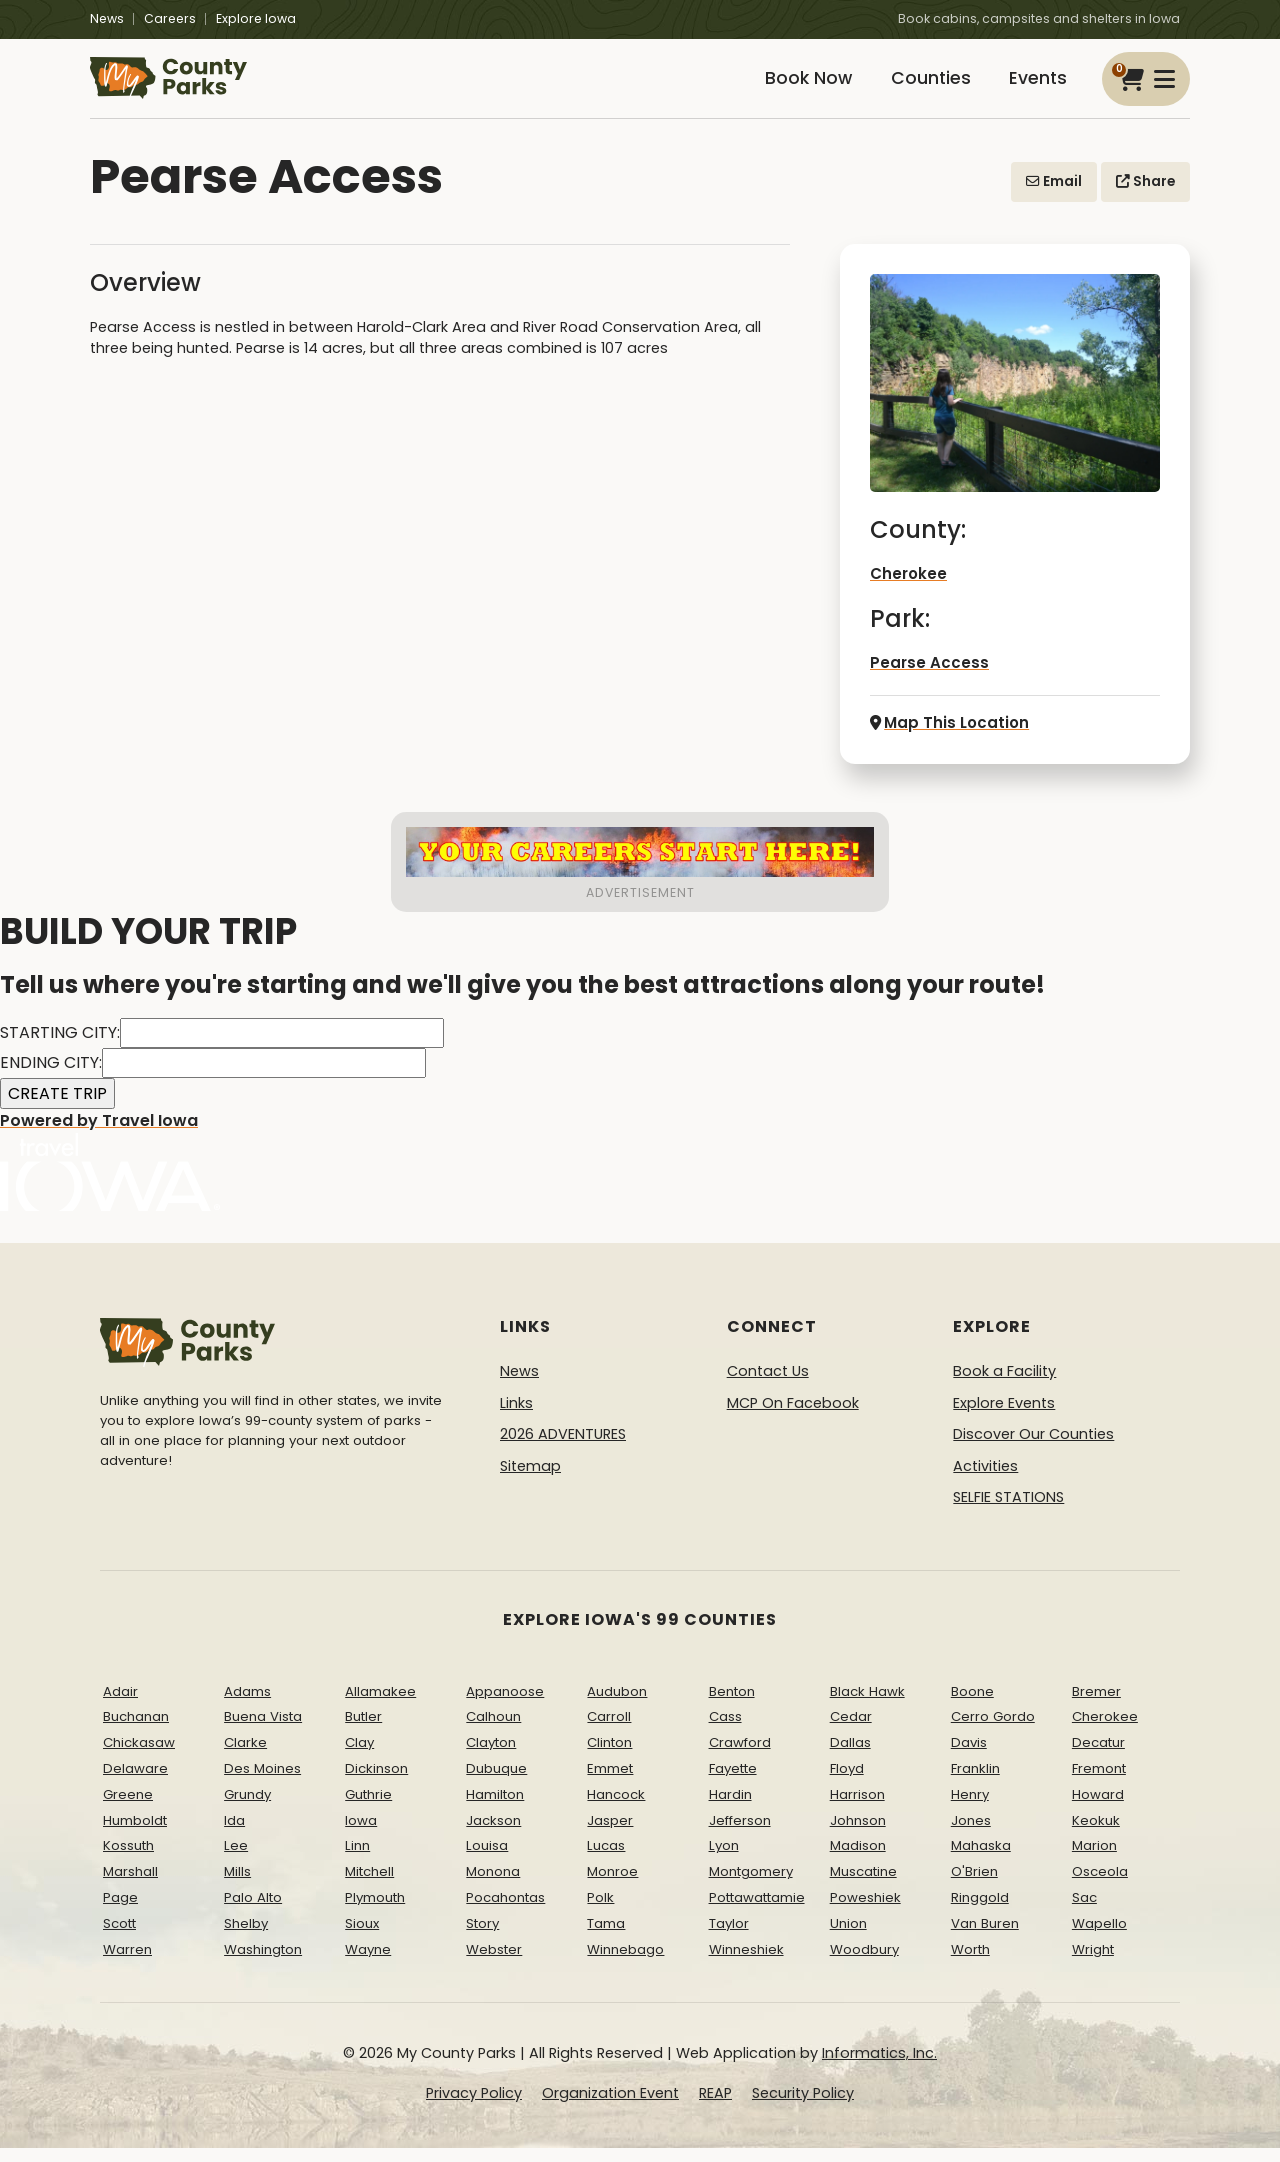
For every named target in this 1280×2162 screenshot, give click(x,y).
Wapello (1099, 1938)
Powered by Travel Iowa (110, 1175)
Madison (858, 1860)
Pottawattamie (757, 1912)
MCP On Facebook (793, 1417)
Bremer (1096, 1705)
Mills (237, 1886)
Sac (1084, 1912)
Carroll (609, 1731)
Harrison (857, 1809)
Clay (359, 1757)
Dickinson (376, 1783)
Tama (606, 1938)
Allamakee (380, 1705)
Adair (120, 1705)
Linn (357, 1860)
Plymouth (375, 1912)
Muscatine (863, 1886)
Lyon (724, 1860)
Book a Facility (1004, 1386)
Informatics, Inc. (879, 2068)
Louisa (487, 1860)
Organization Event (610, 2108)
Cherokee (908, 591)
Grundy (247, 1809)
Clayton (491, 1757)
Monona (493, 1886)
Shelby (246, 1938)
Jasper (610, 1834)
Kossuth (128, 1860)
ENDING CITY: (51, 1077)
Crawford (740, 1757)
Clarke (245, 1757)
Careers (170, 18)
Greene (128, 1809)
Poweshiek (865, 1912)
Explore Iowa (256, 18)
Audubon (617, 1705)
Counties (917, 87)
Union (848, 1938)
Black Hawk (867, 1705)
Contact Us (768, 1386)
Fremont (1099, 1783)
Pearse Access (925, 679)
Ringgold (980, 1912)
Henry (970, 1809)
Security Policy (803, 2108)
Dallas (850, 1757)
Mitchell (369, 1886)
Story (482, 1938)
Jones (971, 1834)
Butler (363, 1731)
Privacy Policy (474, 2108)
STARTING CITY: (60, 1047)
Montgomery (751, 1886)
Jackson (493, 1834)
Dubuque (496, 1783)
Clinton (609, 1757)
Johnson (858, 1834)
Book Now (786, 87)
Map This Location (945, 738)
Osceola (1100, 1886)
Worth (970, 1963)
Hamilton (495, 1809)
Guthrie (368, 1809)
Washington (263, 1963)
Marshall (130, 1886)
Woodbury (864, 1963)
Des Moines (262, 1783)
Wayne (368, 1963)
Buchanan (136, 1731)
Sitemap (530, 1481)
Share (1145, 198)
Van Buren (985, 1938)
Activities (985, 1481)
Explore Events (1004, 1417)
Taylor (729, 1938)
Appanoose (505, 1705)
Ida (234, 1834)
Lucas (606, 1860)
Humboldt (135, 1834)
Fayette (733, 1783)
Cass (725, 1731)
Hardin (730, 1809)
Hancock (616, 1809)
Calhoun (493, 1731)
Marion (1094, 1860)
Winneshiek (746, 1963)
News (107, 18)
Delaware (135, 1783)
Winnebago (625, 1963)
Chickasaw (139, 1757)
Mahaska (981, 1860)
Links (516, 1417)
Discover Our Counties (1033, 1449)
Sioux (362, 1938)
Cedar (851, 1731)
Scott (119, 1938)
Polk (600, 1912)
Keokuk (1096, 1834)
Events (1033, 87)
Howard (1098, 1809)
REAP (715, 2108)
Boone (972, 1705)
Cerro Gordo (993, 1731)
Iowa (361, 1834)
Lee (236, 1860)
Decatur (1098, 1757)
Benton (732, 1705)
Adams (247, 1705)
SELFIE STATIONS (1008, 1512)
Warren (127, 1963)
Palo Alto (253, 1912)
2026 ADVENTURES (563, 1449)
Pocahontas (505, 1912)
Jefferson (740, 1834)
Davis (969, 1757)
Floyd (847, 1783)
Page (120, 1912)
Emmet (610, 1783)
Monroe (612, 1886)
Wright (1093, 1963)
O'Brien (974, 1886)
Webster (494, 1963)
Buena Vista (263, 1731)
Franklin (975, 1783)
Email (1054, 198)
